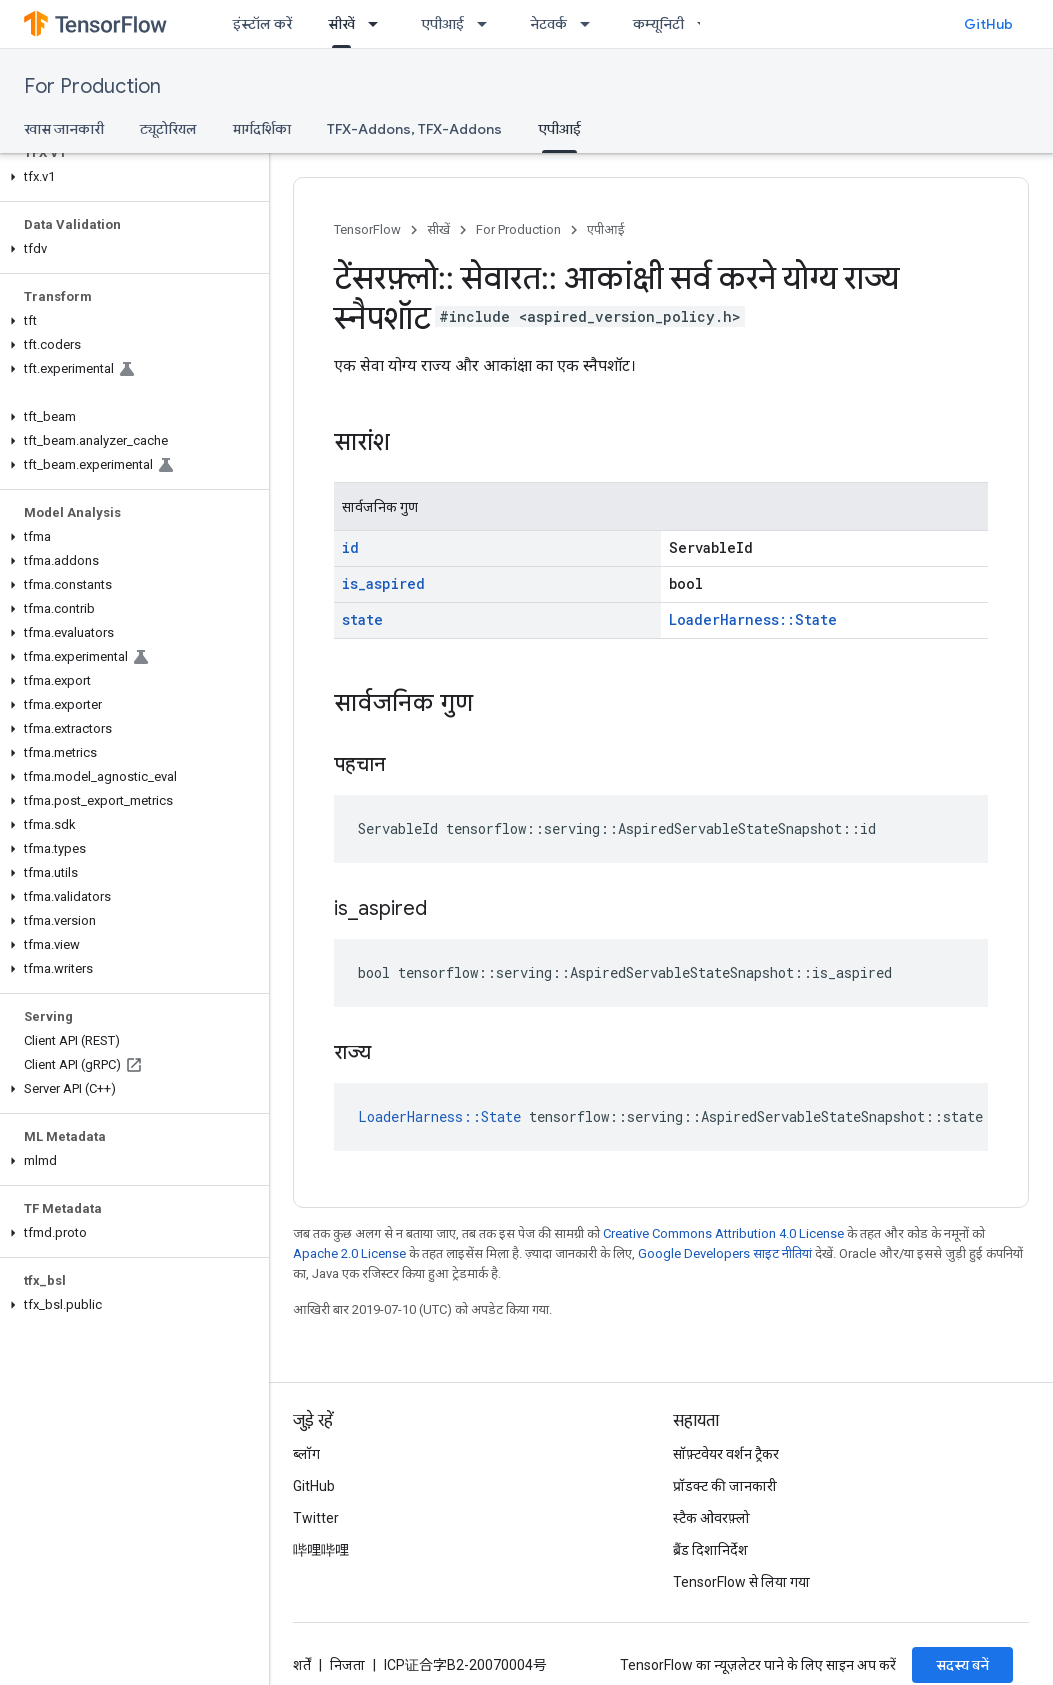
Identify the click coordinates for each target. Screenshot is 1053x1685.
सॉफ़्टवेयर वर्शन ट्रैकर (726, 1454)
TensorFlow (367, 229)
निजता (347, 1665)
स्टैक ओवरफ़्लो (711, 1518)
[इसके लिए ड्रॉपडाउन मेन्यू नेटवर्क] (591, 24)
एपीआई (442, 24)
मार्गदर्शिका (262, 129)
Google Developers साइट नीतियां (725, 1253)
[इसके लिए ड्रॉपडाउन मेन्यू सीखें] (379, 24)
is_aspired (383, 583)
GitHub (988, 24)
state (362, 619)
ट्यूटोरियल (168, 129)
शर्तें (302, 1665)
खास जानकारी (64, 129)
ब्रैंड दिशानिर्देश (710, 1550)
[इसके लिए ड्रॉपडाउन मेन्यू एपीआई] (488, 24)
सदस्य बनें (962, 1665)
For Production (92, 86)
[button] (130, 177)
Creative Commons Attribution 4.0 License (723, 1233)
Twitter (316, 1518)
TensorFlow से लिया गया (741, 1582)
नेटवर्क (548, 24)
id (350, 547)
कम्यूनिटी (658, 24)
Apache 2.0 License (349, 1253)
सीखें (438, 229)
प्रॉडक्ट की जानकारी (725, 1486)
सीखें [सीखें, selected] (341, 24)
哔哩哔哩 (321, 1550)
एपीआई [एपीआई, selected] (559, 129)
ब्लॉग (306, 1454)
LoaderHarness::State (753, 619)
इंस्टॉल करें (262, 24)
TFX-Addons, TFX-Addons (414, 129)
